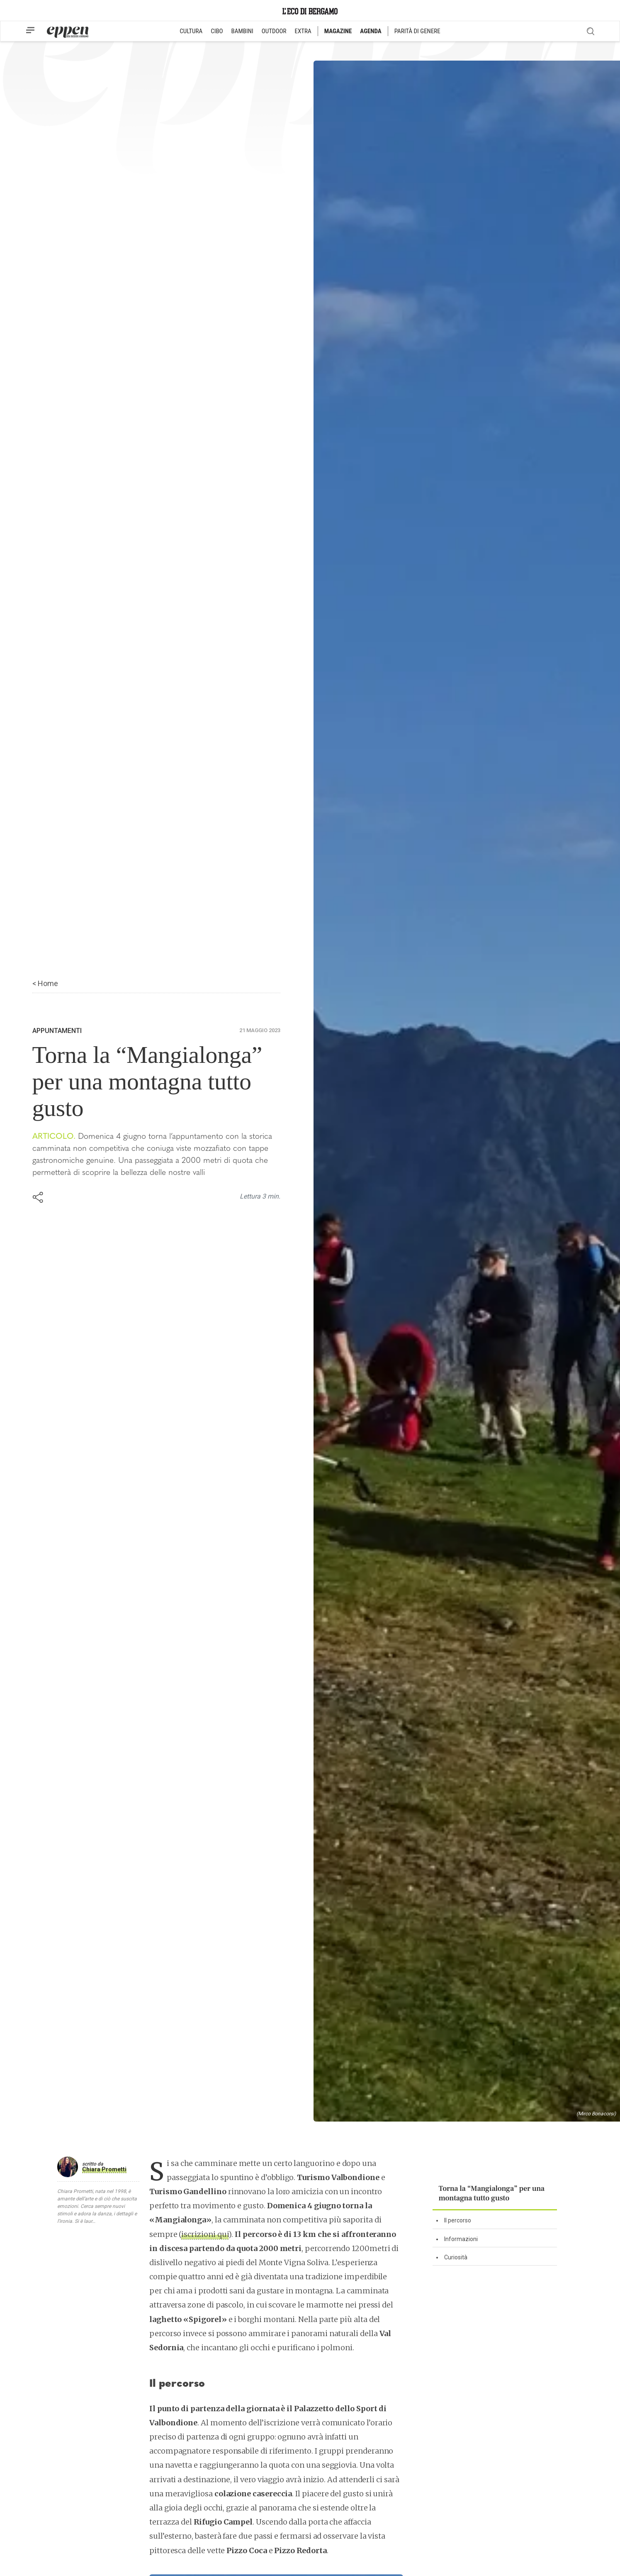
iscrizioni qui (205, 2234)
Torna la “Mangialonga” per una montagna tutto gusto (492, 2193)
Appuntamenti (57, 1031)
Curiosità (455, 2257)
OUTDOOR (274, 31)
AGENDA (370, 31)
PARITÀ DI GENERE (417, 31)
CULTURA (191, 31)
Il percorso (457, 2220)
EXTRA (303, 31)
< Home (45, 983)
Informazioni (461, 2239)
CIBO (217, 31)
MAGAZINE (338, 31)
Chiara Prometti (104, 2169)
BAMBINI (242, 31)
